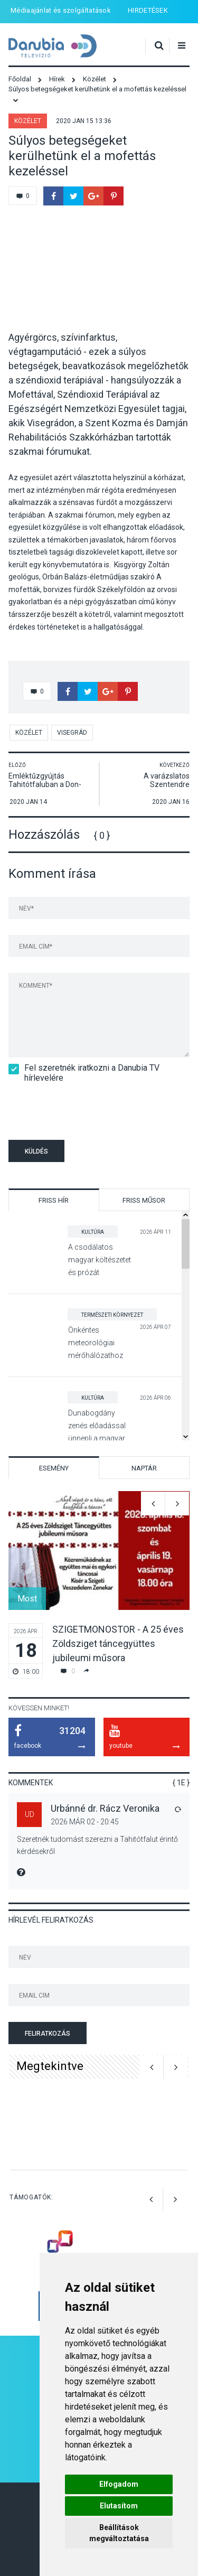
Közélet (27, 121)
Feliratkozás (47, 2033)
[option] (99, 1585)
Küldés (36, 1151)
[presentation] (70, 1109)
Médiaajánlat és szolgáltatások (61, 10)
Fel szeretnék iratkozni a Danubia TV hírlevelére (83, 1073)
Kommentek (30, 1782)
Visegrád (72, 732)
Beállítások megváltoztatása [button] (119, 2533)
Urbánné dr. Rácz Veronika (105, 1808)
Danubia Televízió (52, 46)
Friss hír (54, 1200)
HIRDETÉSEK (148, 10)
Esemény (54, 1468)
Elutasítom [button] (119, 2506)
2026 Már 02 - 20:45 (85, 1822)
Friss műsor (143, 1200)
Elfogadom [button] (118, 2484)
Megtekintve (49, 2066)
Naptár (144, 1468)
